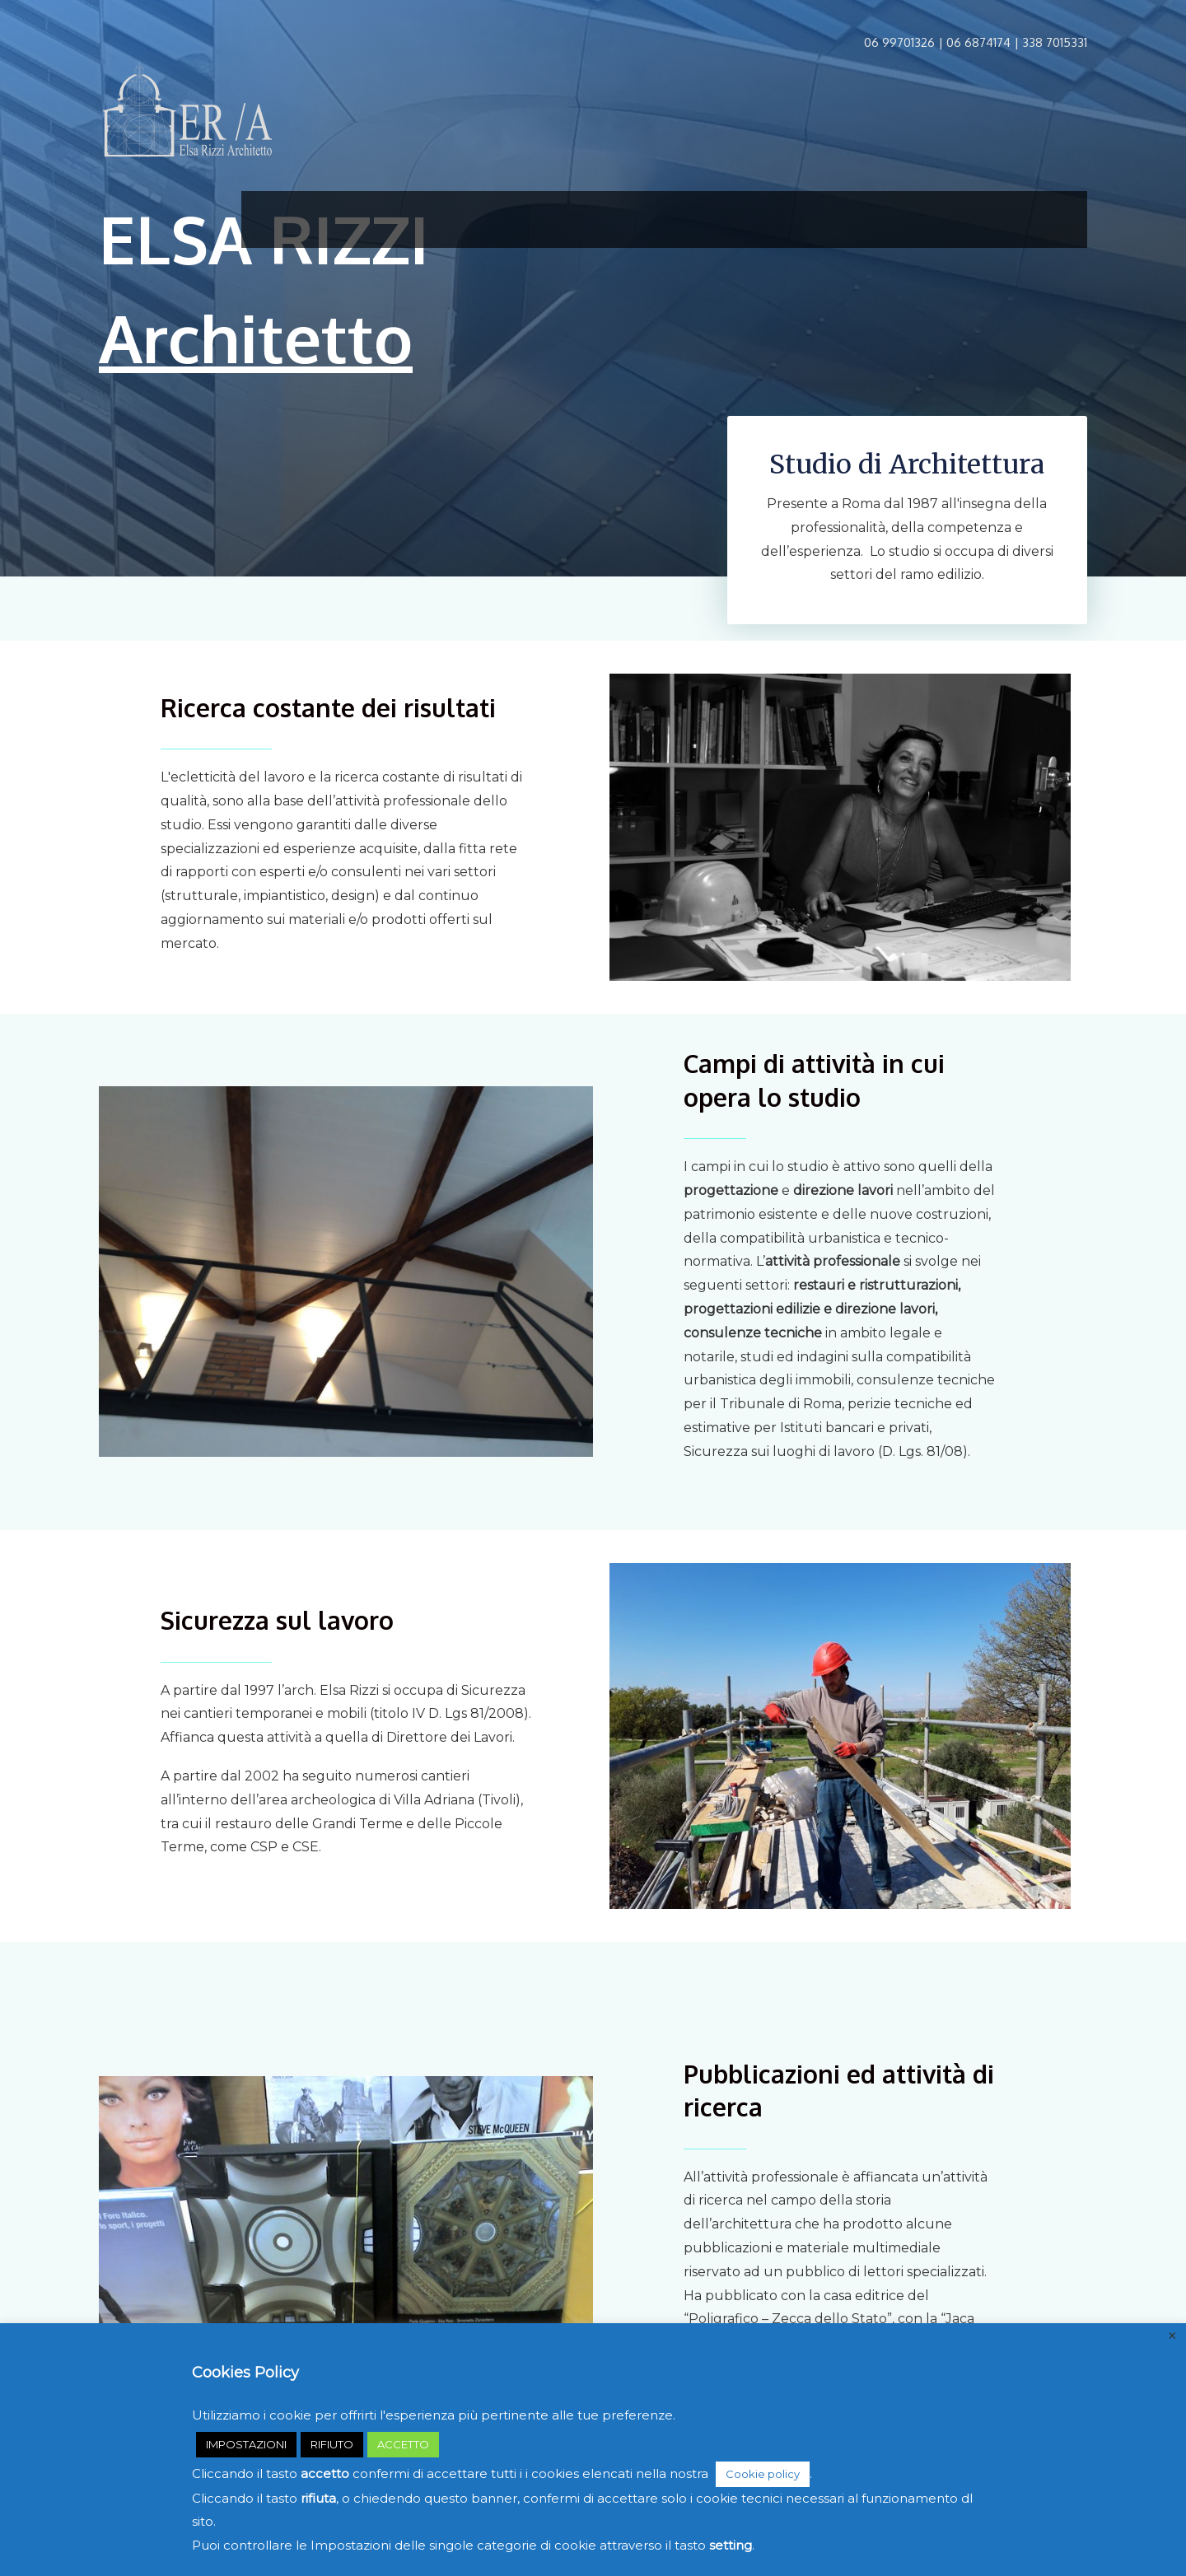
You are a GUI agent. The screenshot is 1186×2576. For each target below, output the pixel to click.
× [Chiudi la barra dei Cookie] (1172, 2336)
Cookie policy (763, 2473)
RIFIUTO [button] (332, 2444)
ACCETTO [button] (403, 2444)
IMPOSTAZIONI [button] (246, 2444)
